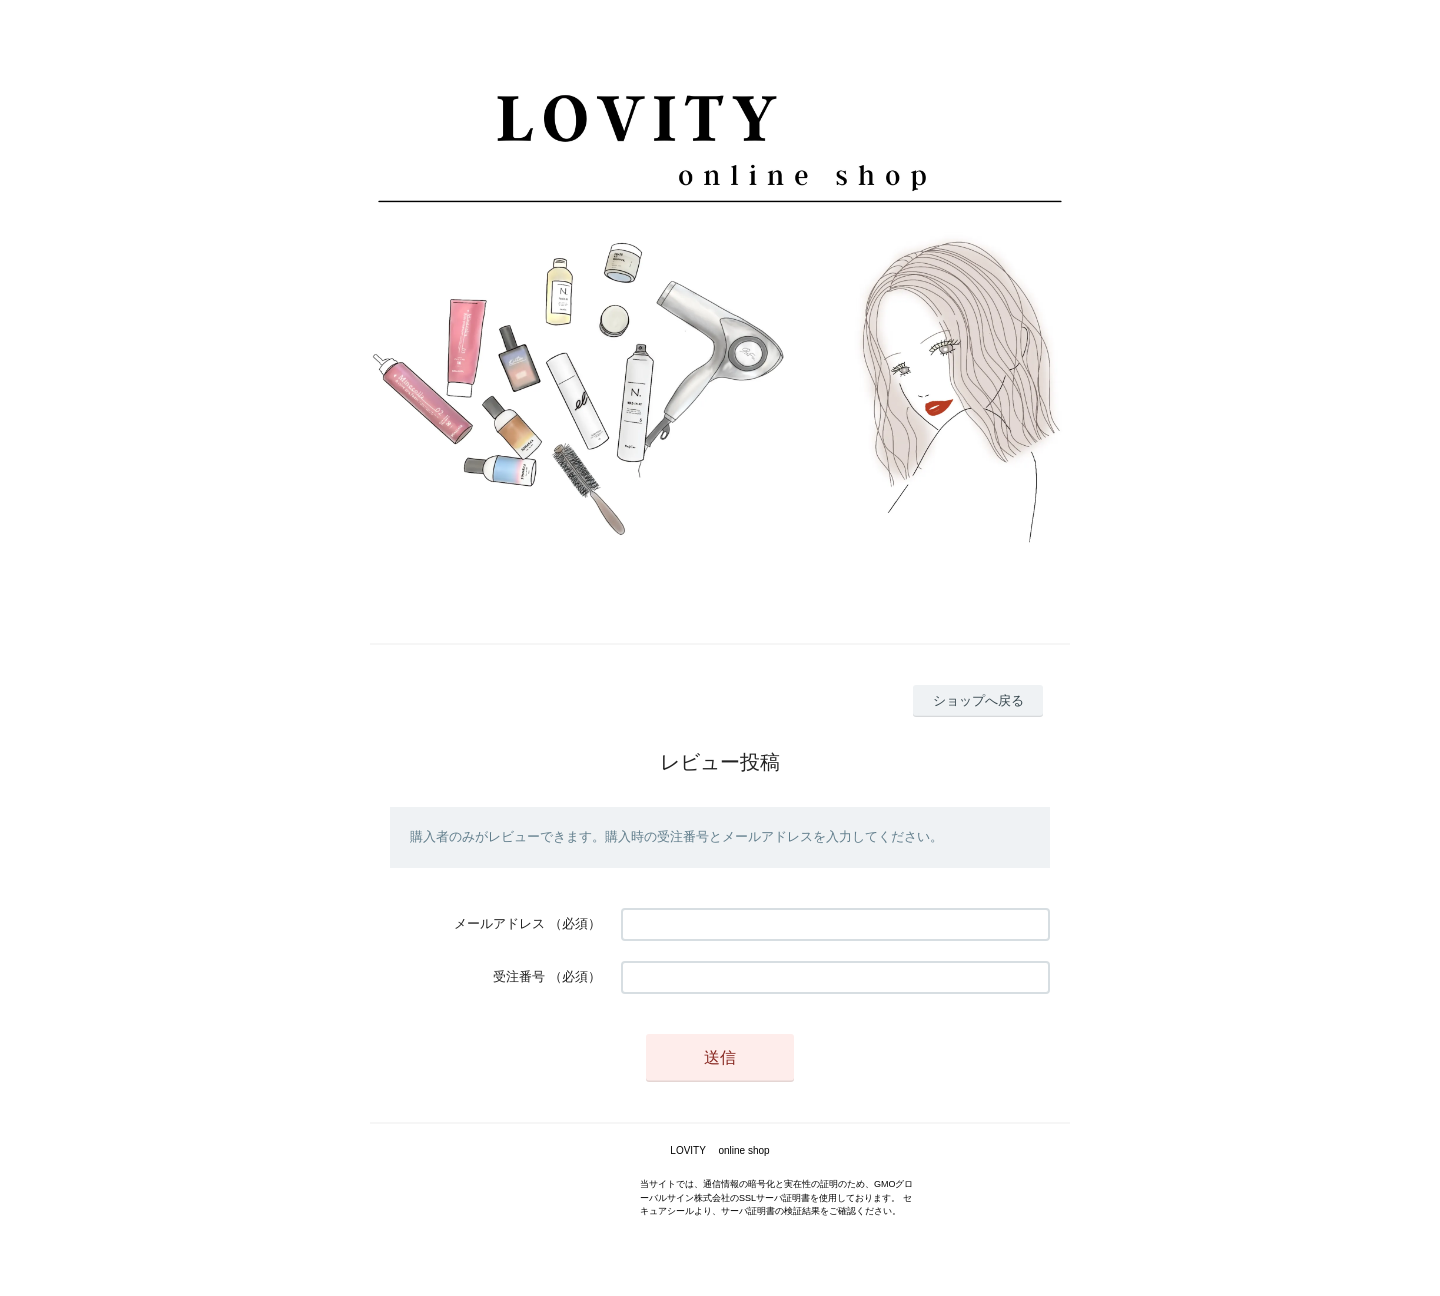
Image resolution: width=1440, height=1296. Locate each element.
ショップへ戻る (978, 700)
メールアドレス (499, 923)
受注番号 (519, 976)
